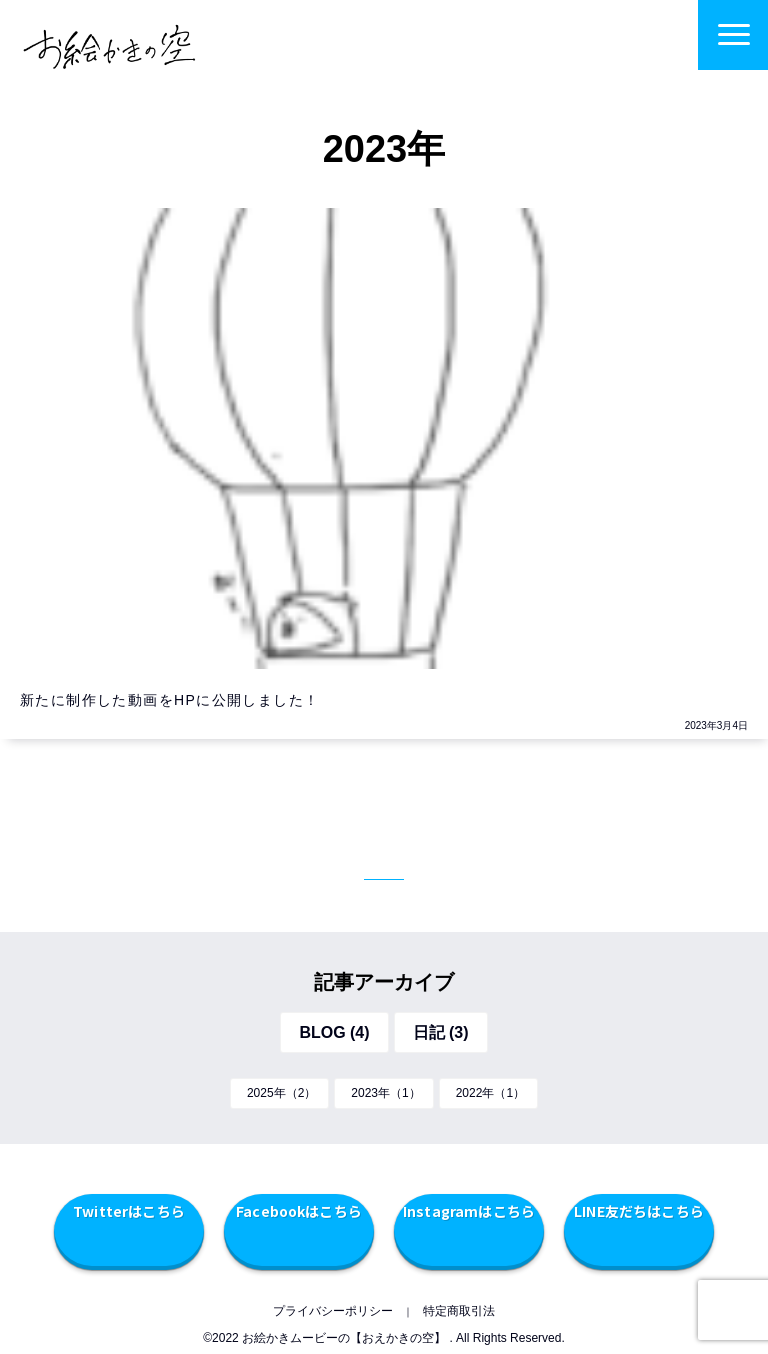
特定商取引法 (459, 1311)
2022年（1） (490, 1093)
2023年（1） (385, 1093)
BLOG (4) (334, 1032)
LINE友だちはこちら (639, 1211)
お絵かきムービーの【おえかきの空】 (344, 1338)
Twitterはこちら (129, 1211)
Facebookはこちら (299, 1211)
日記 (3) (441, 1032)
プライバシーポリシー (333, 1311)
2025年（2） (281, 1093)
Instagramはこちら (469, 1211)
